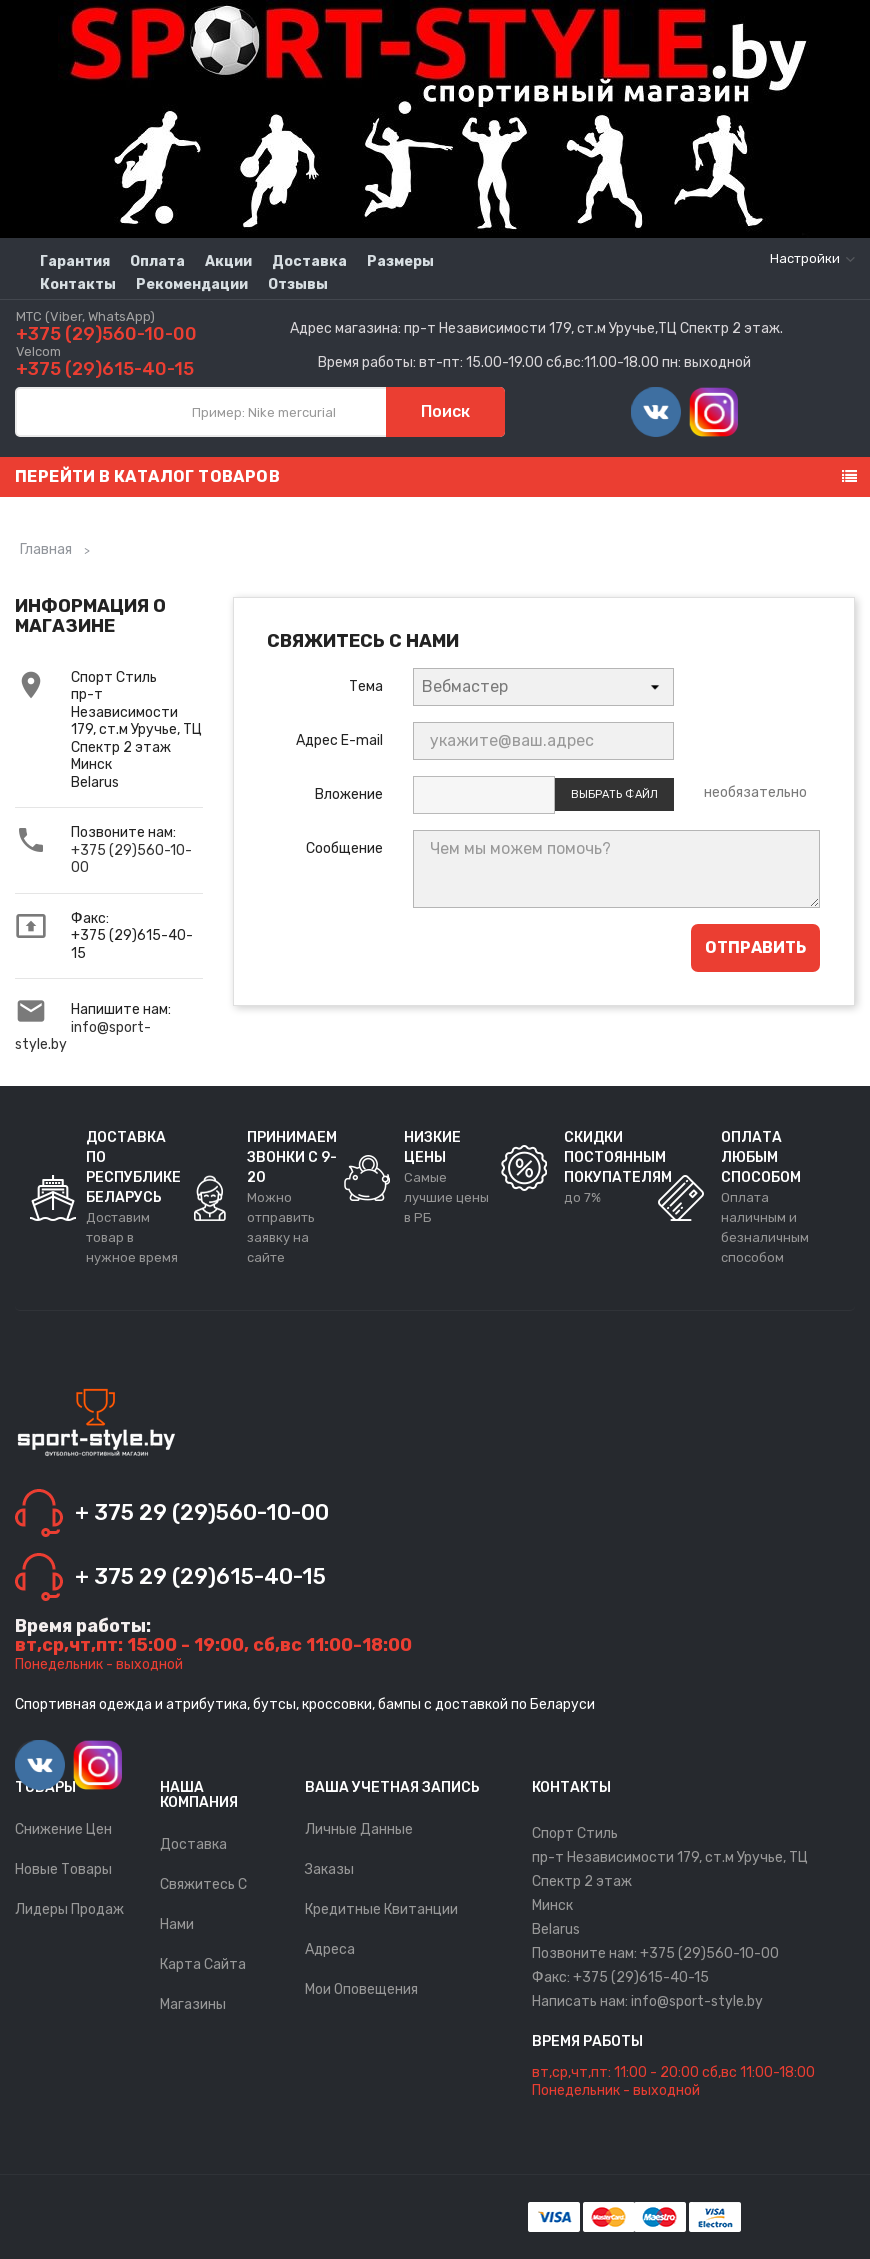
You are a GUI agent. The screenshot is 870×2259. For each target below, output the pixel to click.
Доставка (309, 261)
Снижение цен (63, 1829)
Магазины (193, 2004)
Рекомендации (192, 284)
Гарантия (75, 261)
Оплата (157, 261)
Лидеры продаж (69, 1909)
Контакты (78, 284)
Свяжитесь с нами (203, 1904)
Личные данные (359, 1829)
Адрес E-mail (339, 740)
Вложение (349, 794)
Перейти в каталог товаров (147, 476)
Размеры (400, 261)
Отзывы (298, 284)
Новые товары (63, 1869)
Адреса (330, 1949)
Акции (228, 261)
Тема (366, 686)
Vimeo (656, 412)
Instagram (714, 412)
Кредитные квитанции (381, 1909)
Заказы (329, 1869)
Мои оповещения (361, 1989)
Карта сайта (203, 1964)
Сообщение (344, 848)
